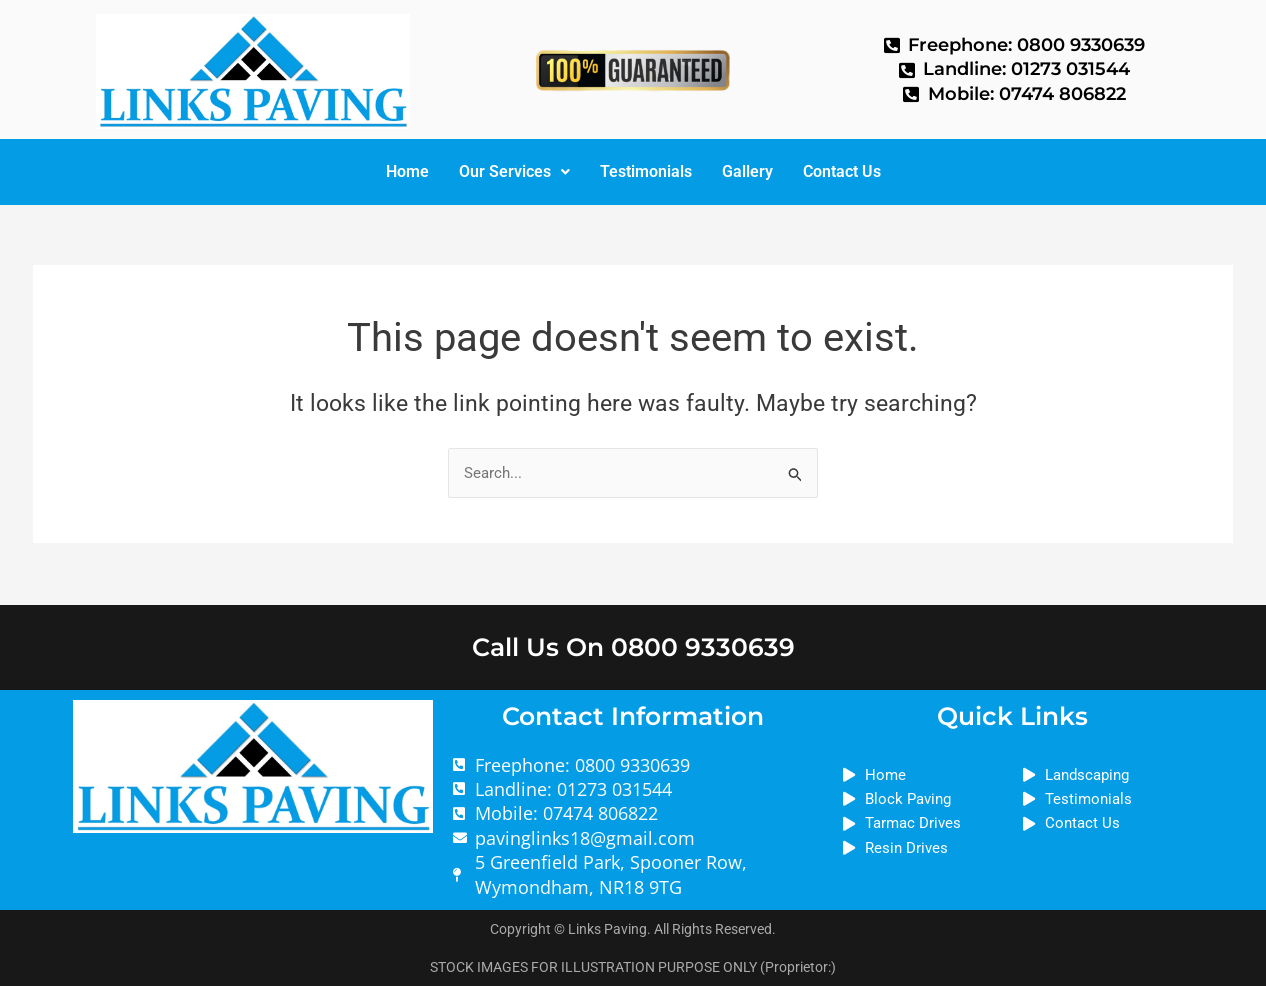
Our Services (514, 171)
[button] (514, 172)
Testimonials (646, 171)
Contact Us (842, 171)
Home (407, 171)
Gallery (747, 171)
